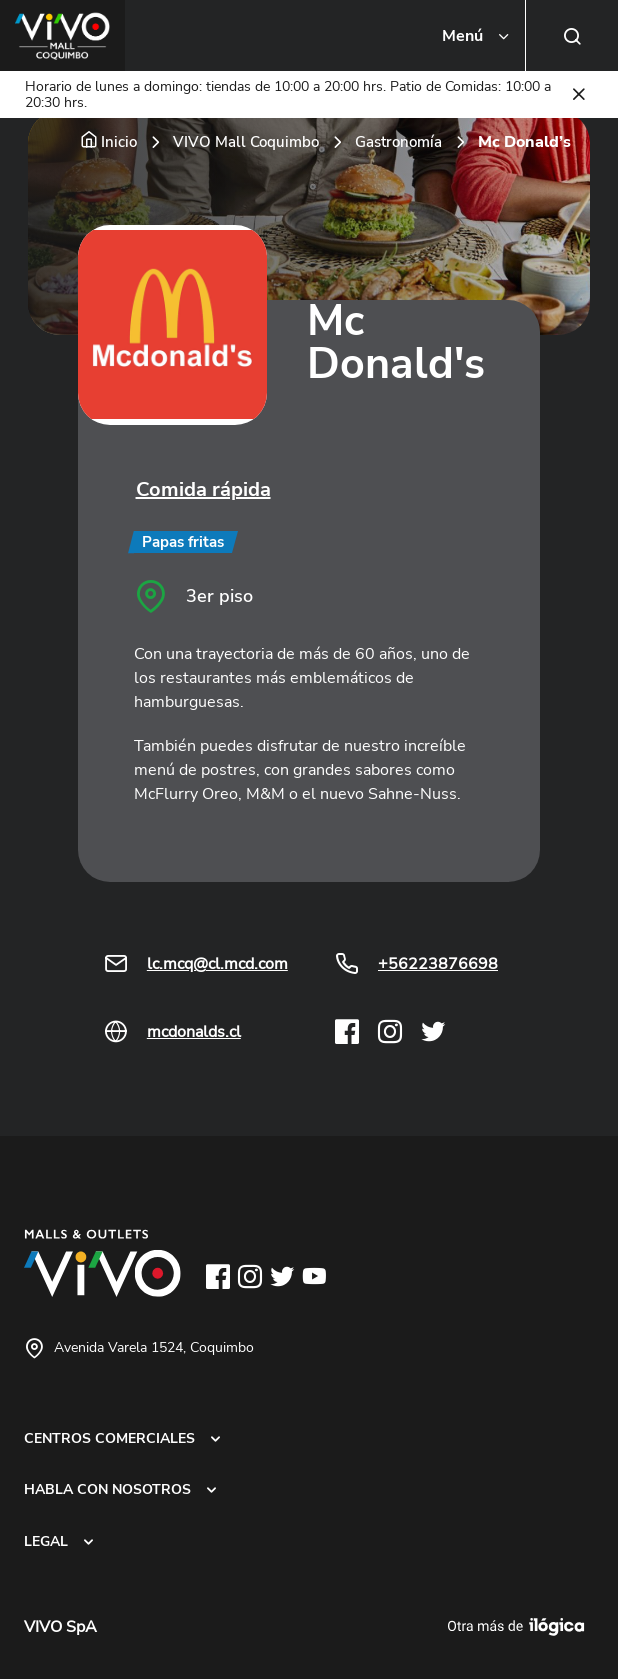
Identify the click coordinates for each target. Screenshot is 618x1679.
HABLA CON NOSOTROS (107, 1489)
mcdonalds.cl (194, 1032)
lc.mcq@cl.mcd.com (217, 964)
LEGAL (46, 1541)
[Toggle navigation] (477, 36)
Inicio (119, 142)
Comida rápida (203, 489)
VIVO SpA (60, 1627)
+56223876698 (438, 964)
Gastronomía (398, 142)
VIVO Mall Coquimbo (246, 142)
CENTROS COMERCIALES (109, 1438)
